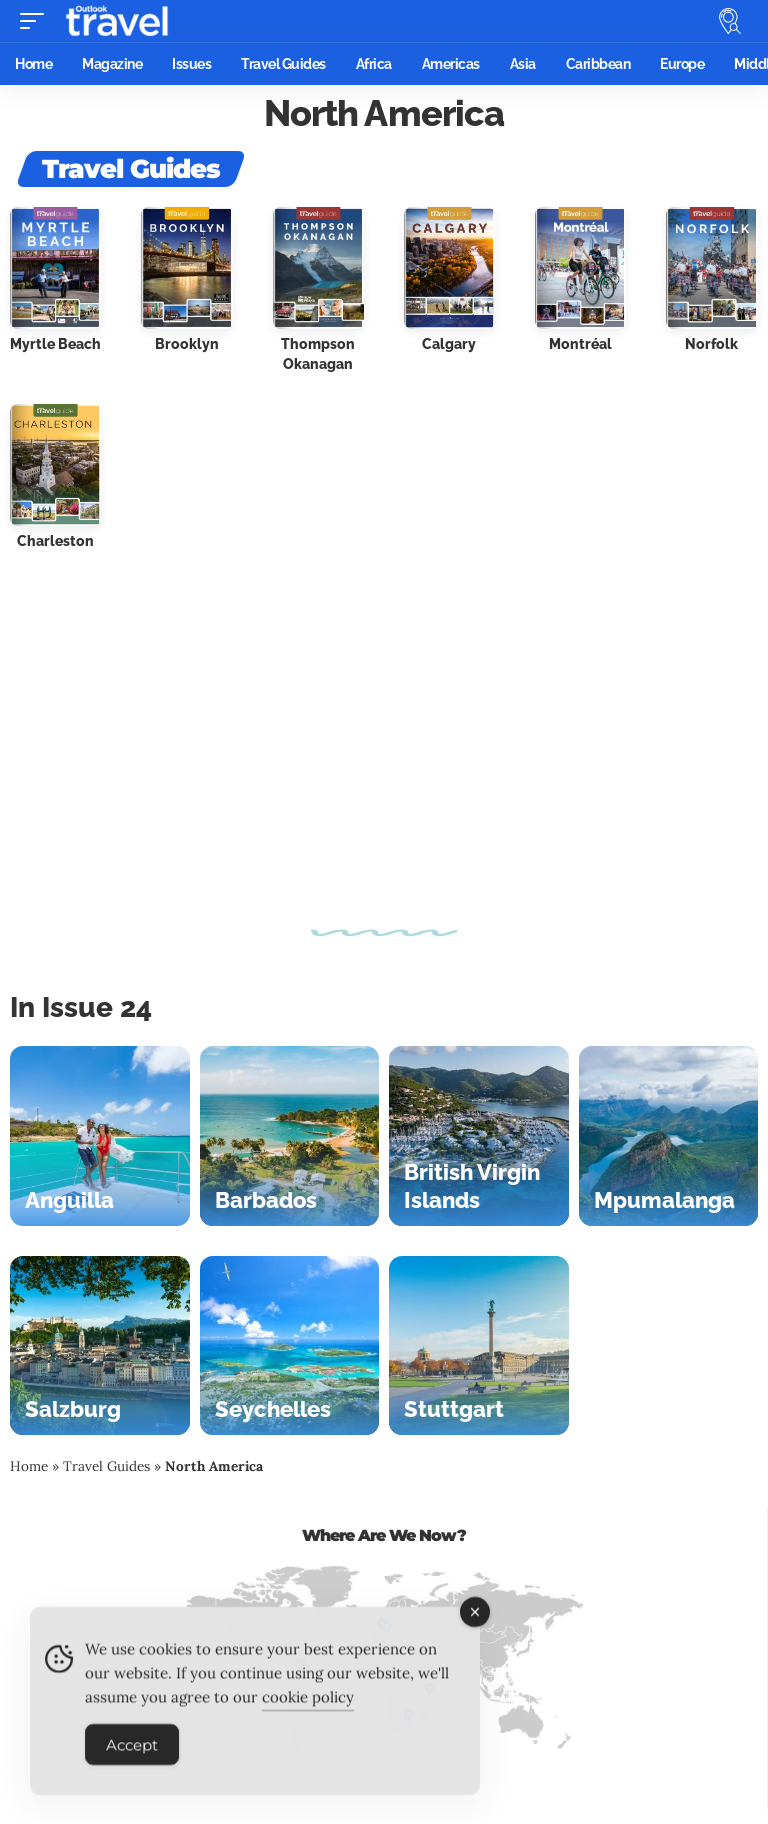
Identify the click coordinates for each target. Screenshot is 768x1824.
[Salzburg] (100, 1346)
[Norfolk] (711, 266)
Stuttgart (454, 1409)
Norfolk (711, 344)
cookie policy (308, 1708)
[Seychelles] (290, 1346)
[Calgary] (449, 266)
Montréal (580, 344)
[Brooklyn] (186, 266)
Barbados (266, 1200)
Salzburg (73, 1409)
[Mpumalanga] (669, 1136)
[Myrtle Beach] (55, 266)
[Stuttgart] (479, 1346)
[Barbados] (290, 1136)
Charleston (55, 541)
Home (29, 1466)
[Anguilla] (100, 1136)
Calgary (449, 344)
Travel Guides (106, 1466)
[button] (37, 21)
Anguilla (69, 1200)
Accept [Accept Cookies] (132, 1756)
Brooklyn (187, 344)
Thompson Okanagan (318, 354)
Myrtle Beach (55, 344)
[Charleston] (55, 463)
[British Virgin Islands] (479, 1136)
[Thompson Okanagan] (318, 266)
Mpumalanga (664, 1200)
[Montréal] (580, 266)
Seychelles (273, 1409)
